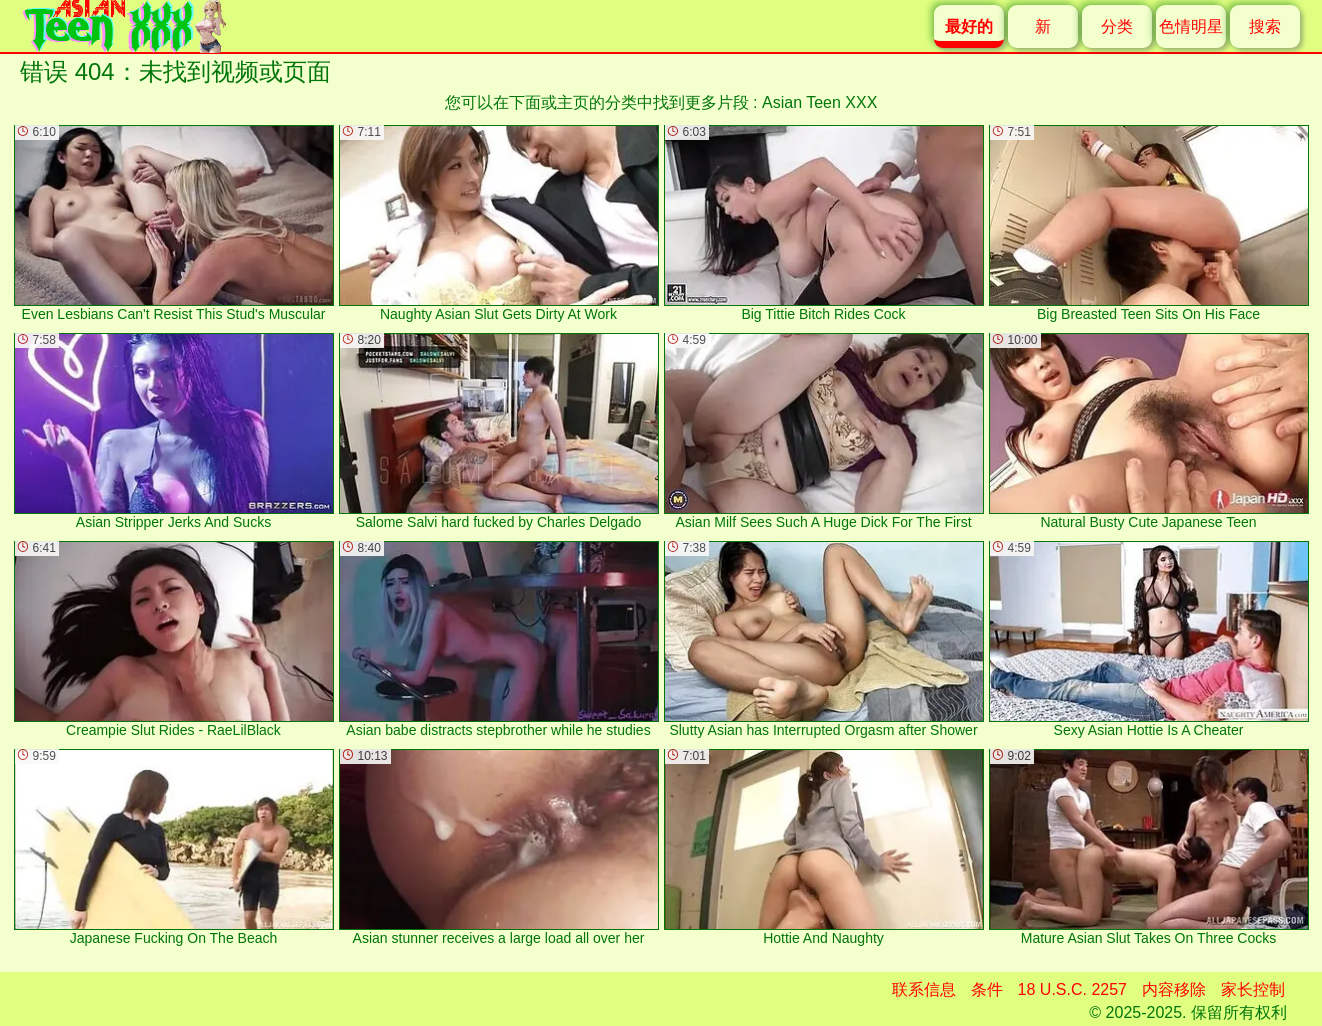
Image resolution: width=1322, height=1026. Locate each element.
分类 (1117, 26)
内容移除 (1174, 989)
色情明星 (1191, 26)
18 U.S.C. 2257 (1072, 989)
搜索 (1265, 26)
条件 (987, 989)
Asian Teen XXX (819, 102)
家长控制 (1253, 989)
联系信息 (924, 989)
